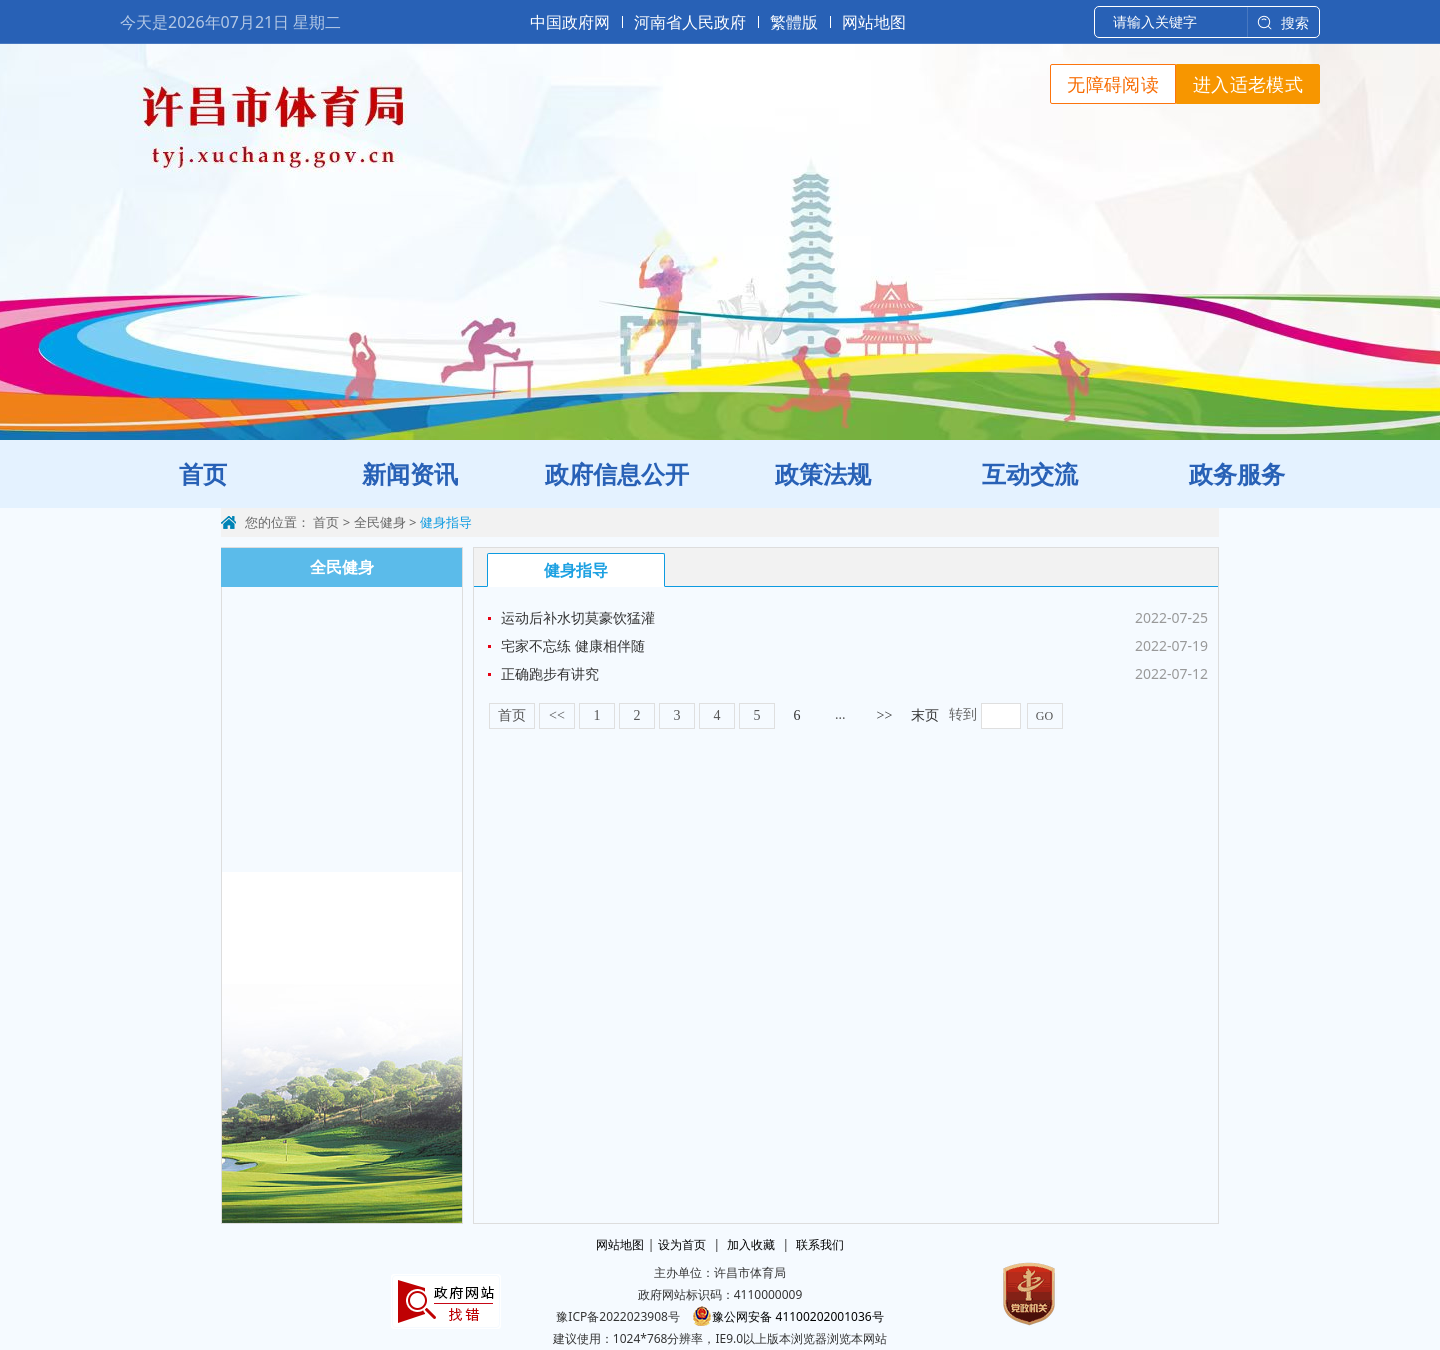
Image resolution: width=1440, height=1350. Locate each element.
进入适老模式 (1248, 84)
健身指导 (446, 522)
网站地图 (874, 22)
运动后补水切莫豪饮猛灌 (578, 617)
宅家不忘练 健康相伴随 (573, 645)
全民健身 (380, 522)
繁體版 (794, 22)
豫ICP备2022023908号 (618, 1316)
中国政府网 (570, 22)
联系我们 (820, 1244)
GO (1044, 716)
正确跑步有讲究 (550, 673)
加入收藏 (751, 1244)
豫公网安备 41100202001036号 (787, 1316)
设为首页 (682, 1244)
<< (557, 715)
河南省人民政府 (690, 22)
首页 (326, 522)
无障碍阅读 (1113, 84)
